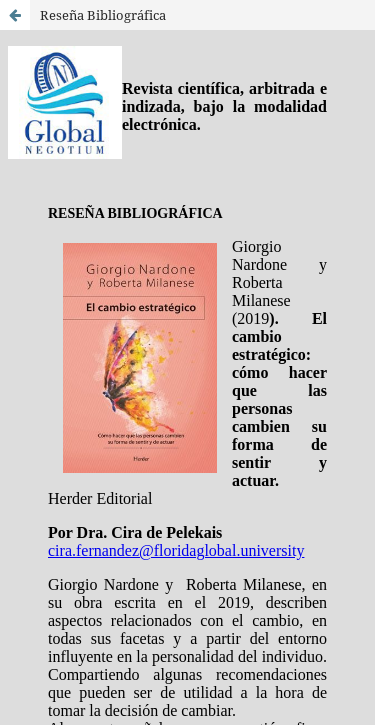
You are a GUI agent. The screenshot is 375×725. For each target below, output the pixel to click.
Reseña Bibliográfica (103, 15)
